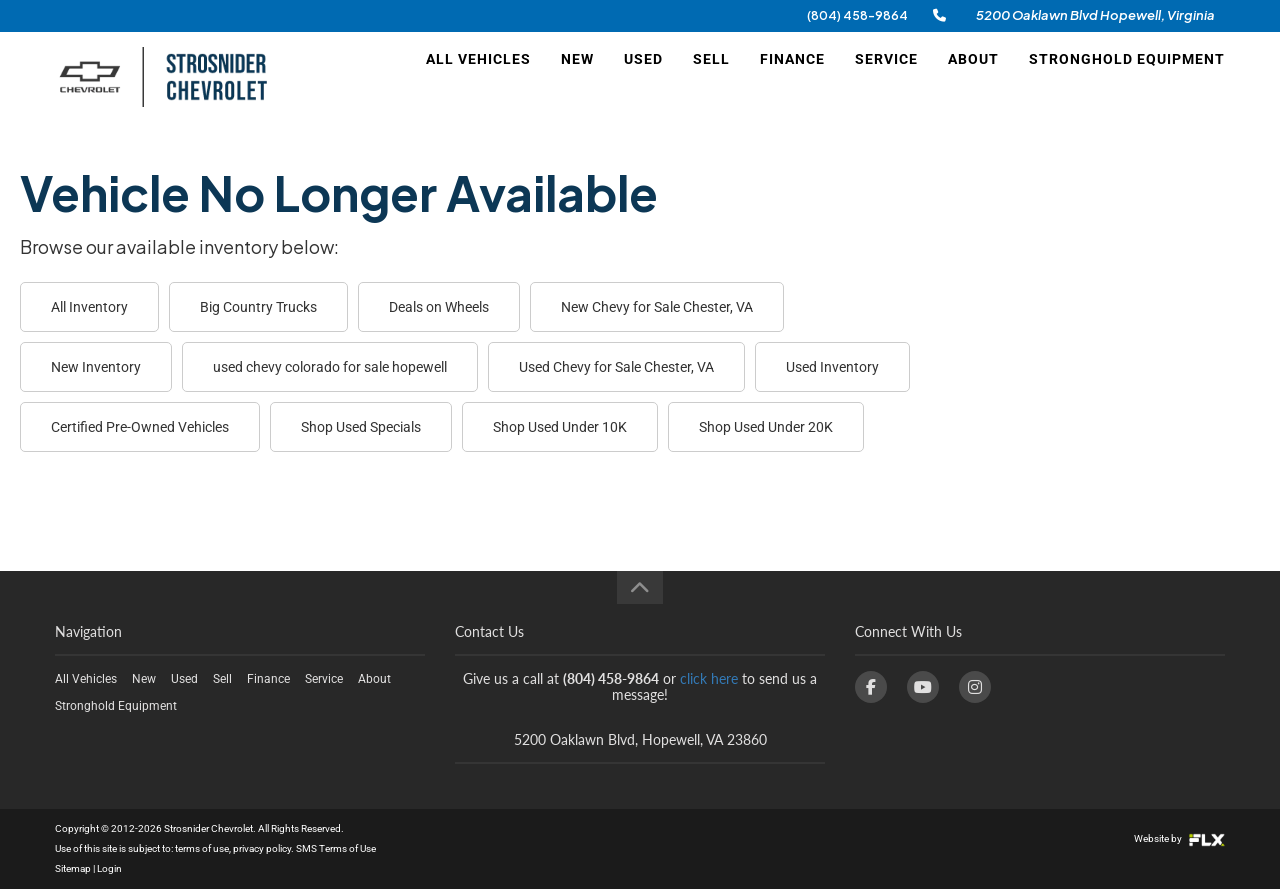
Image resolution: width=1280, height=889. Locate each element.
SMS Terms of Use (336, 848)
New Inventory (96, 367)
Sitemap (73, 868)
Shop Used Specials (361, 427)
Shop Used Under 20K (766, 427)
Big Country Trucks (258, 307)
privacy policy (262, 848)
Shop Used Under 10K (560, 427)
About (973, 77)
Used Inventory (832, 367)
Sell (711, 77)
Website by (1179, 838)
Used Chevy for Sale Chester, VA (616, 367)
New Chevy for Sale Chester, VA (657, 307)
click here (709, 678)
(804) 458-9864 (857, 15)
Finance (792, 77)
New (577, 77)
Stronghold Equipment (1127, 77)
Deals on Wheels (439, 307)
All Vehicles (478, 77)
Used (643, 77)
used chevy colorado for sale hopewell (330, 367)
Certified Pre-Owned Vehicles (140, 427)
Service (886, 77)
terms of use (202, 848)
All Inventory (89, 307)
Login (109, 868)
